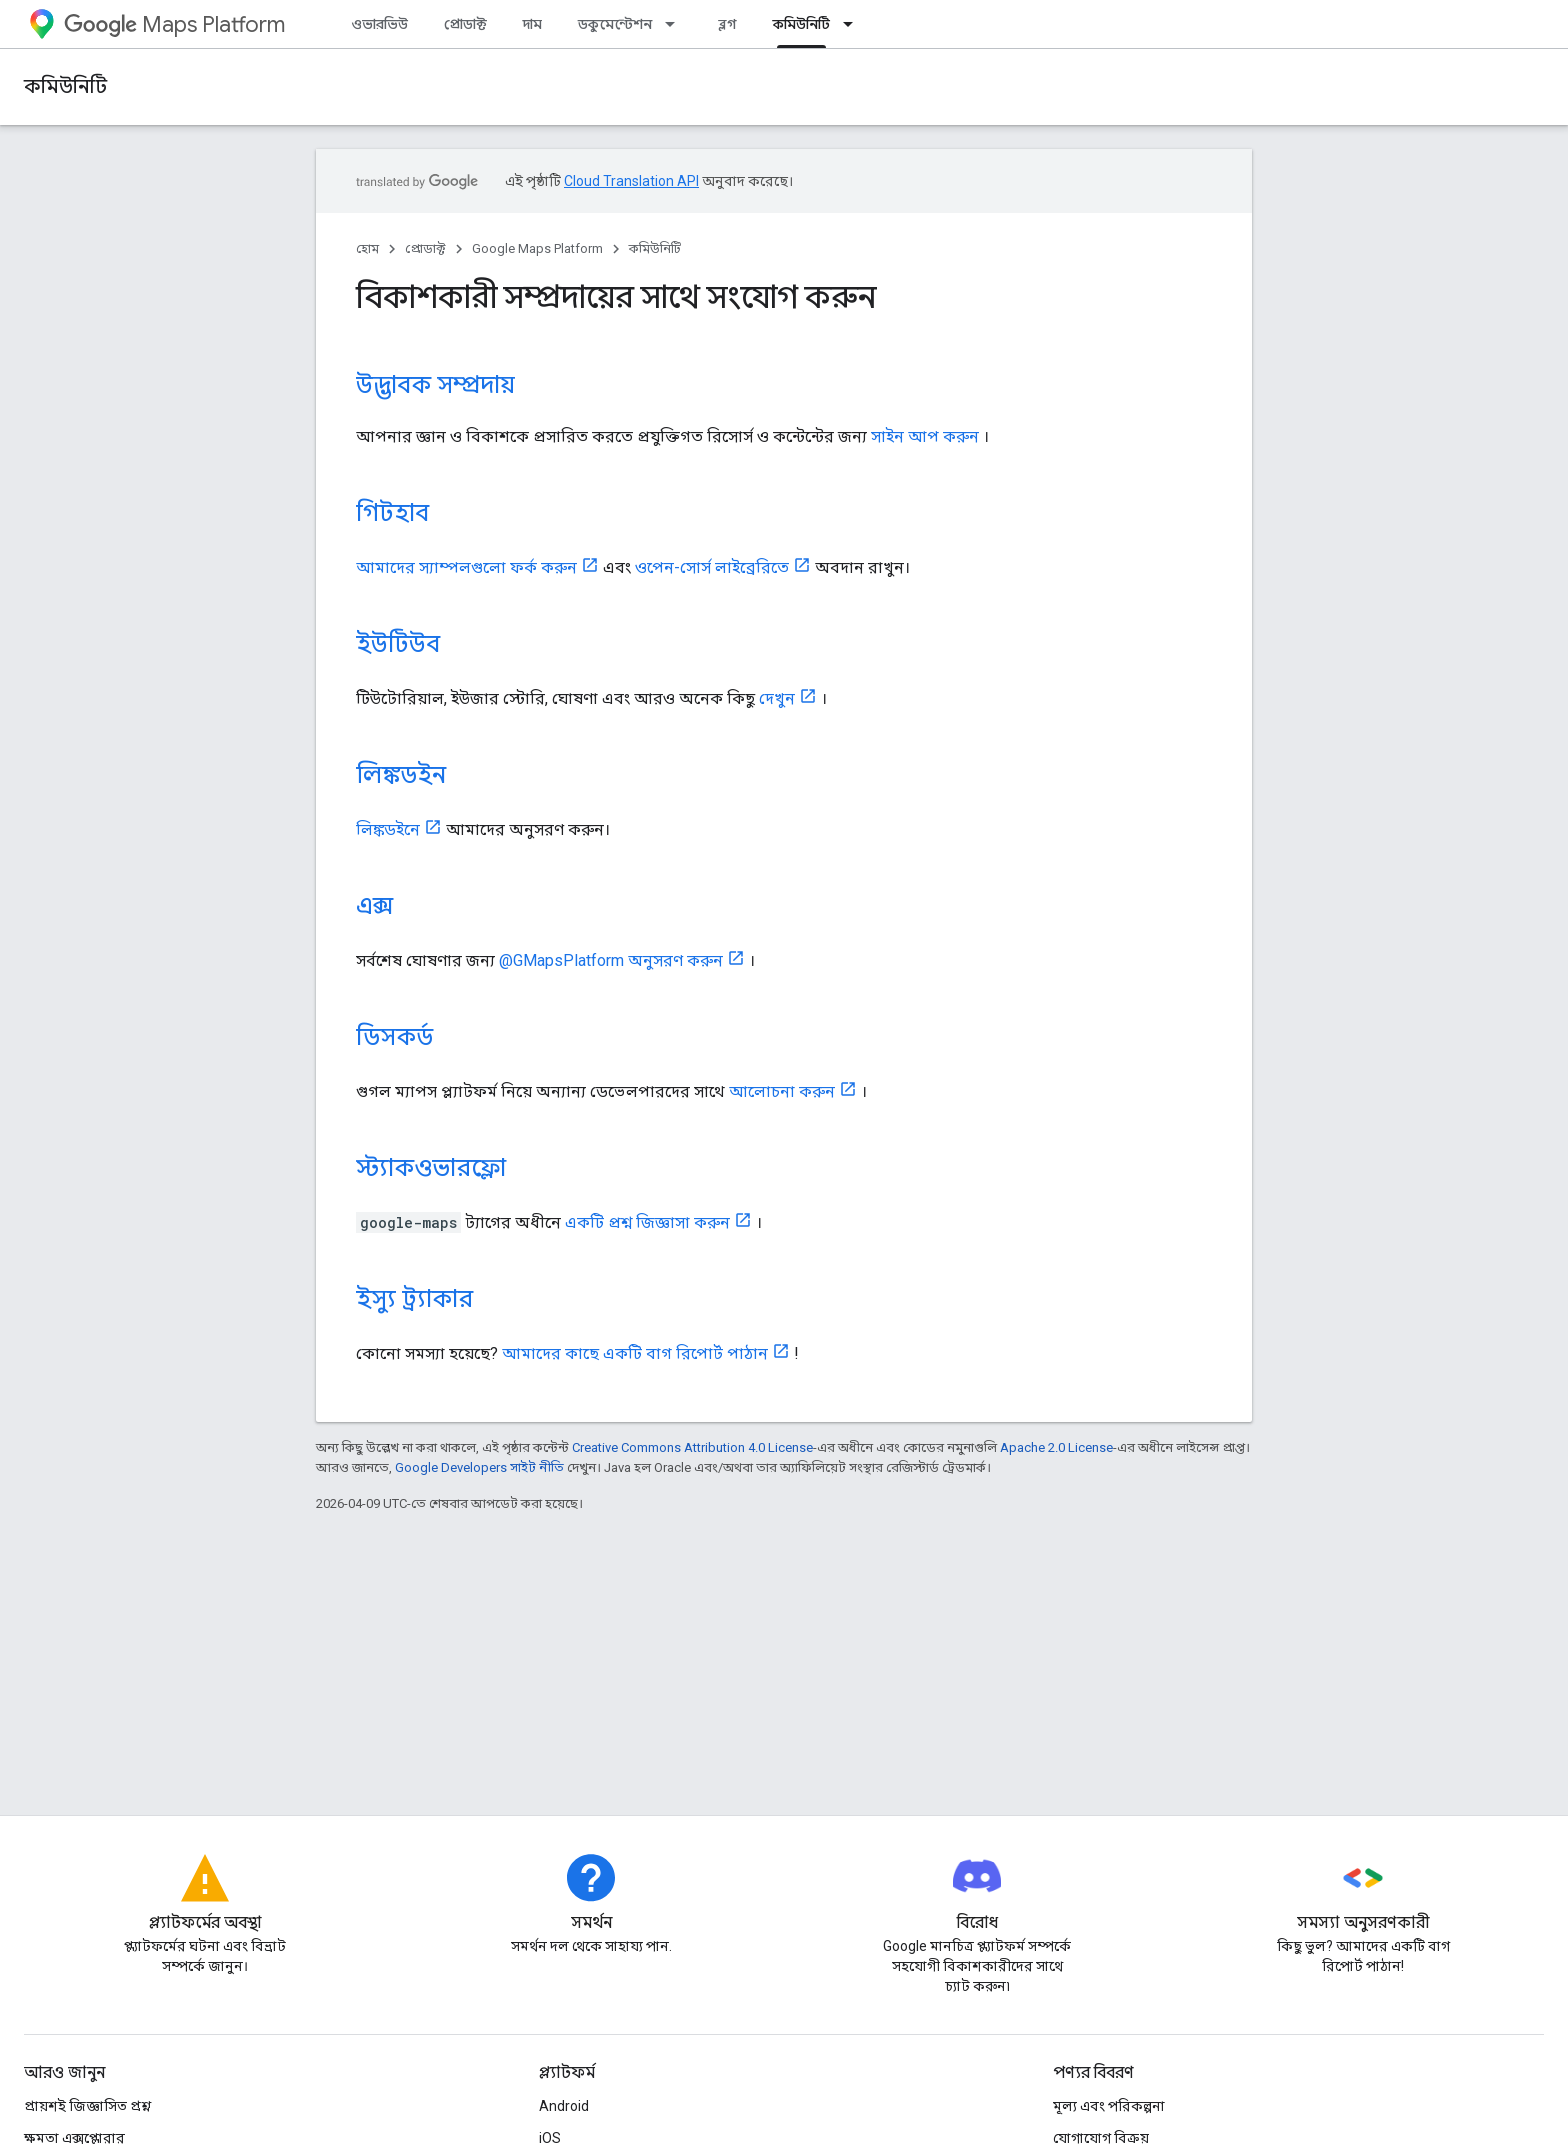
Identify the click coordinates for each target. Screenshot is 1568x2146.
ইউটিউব (398, 644)
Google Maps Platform (537, 248)
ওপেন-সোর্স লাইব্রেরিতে (712, 567)
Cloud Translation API (631, 181)
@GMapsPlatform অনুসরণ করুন (611, 960)
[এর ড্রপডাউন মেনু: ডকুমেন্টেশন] (676, 24)
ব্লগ (727, 24)
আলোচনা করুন (782, 1091)
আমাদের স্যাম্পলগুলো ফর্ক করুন (466, 567)
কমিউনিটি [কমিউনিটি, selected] (801, 24)
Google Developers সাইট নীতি (479, 1467)
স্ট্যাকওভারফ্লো (431, 1168)
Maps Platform (174, 24)
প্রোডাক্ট (465, 24)
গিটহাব (392, 513)
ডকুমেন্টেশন (615, 24)
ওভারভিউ (379, 24)
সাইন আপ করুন (925, 436)
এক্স (374, 906)
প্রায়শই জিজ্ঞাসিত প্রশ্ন (87, 2106)
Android (564, 2106)
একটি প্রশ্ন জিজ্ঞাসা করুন (647, 1222)
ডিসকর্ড (394, 1037)
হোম (367, 248)
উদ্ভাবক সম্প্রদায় (435, 385)
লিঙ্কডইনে (388, 829)
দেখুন (777, 698)
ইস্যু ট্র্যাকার (414, 1299)
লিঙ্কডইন (401, 775)
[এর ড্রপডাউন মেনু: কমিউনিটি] (854, 24)
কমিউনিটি (65, 86)
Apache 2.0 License (1056, 1447)
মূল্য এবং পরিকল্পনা (1109, 2106)
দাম (532, 24)
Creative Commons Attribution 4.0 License (692, 1447)
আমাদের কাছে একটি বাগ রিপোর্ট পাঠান (635, 1353)
